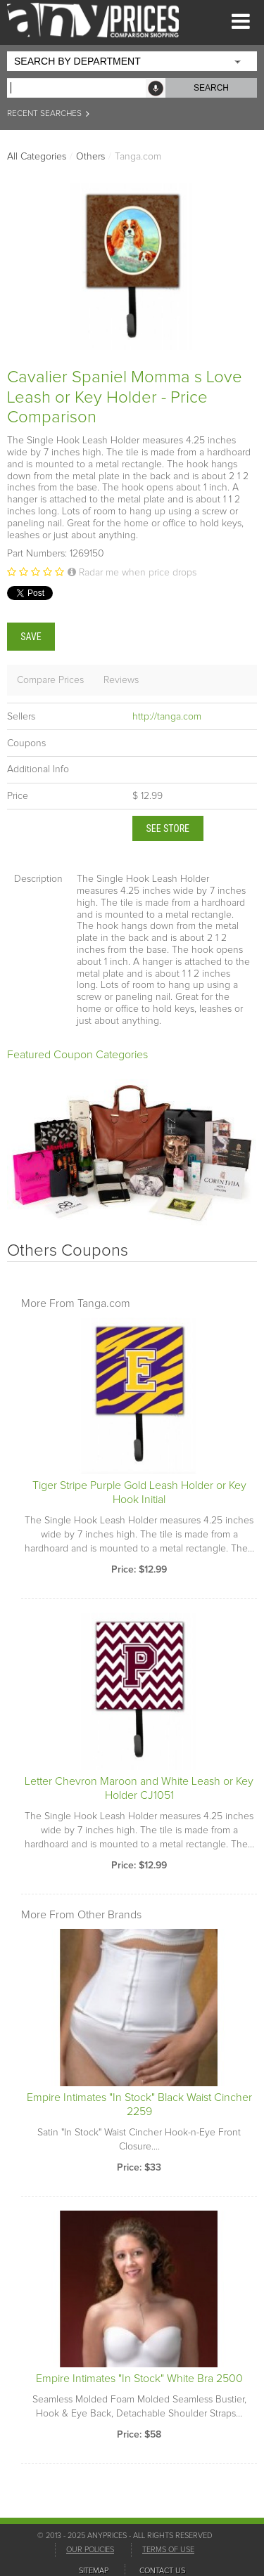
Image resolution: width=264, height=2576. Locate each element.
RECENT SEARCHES (49, 114)
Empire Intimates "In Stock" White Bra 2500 (139, 2378)
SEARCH (211, 88)
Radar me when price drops (132, 573)
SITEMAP (93, 2571)
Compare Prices (50, 680)
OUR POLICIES (90, 2550)
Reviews (121, 680)
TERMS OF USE (168, 2550)
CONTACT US (162, 2571)
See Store (168, 828)
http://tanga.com (166, 717)
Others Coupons (67, 1250)
